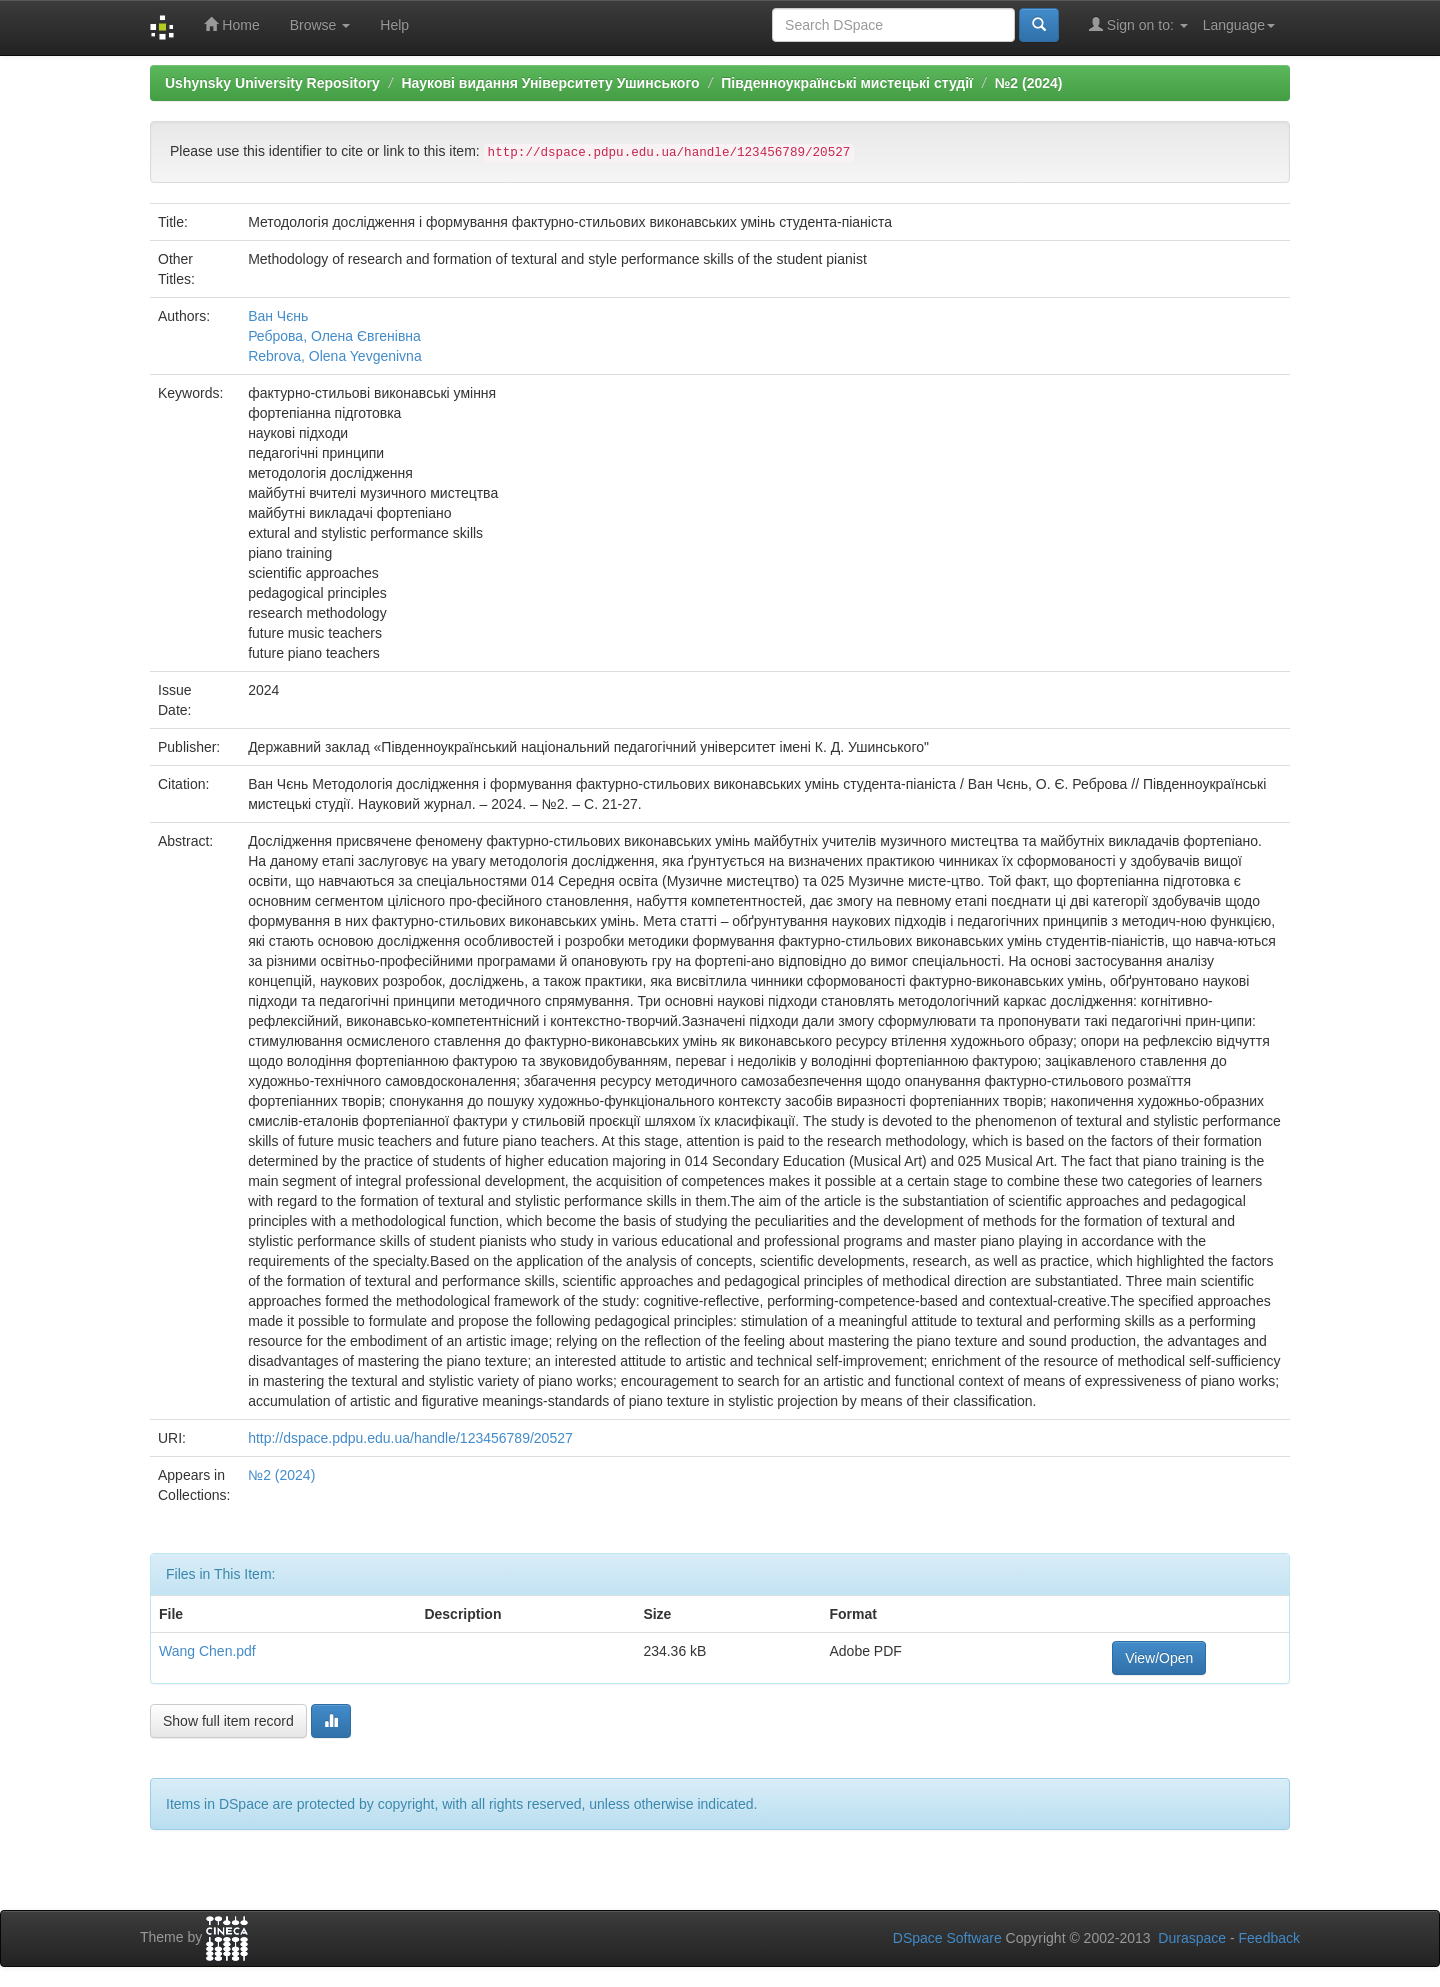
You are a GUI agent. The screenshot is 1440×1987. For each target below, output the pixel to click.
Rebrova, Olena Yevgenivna (335, 356)
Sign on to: (1138, 24)
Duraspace (1192, 1938)
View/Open (1159, 1658)
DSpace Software (947, 1938)
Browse (320, 25)
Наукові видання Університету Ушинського (550, 83)
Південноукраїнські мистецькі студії (847, 83)
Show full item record (228, 1721)
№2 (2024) (1029, 83)
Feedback (1269, 1938)
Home (231, 24)
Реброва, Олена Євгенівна (334, 336)
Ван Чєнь (278, 316)
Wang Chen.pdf (207, 1651)
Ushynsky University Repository (272, 83)
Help (394, 25)
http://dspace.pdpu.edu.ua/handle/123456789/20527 (410, 1438)
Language (1239, 25)
